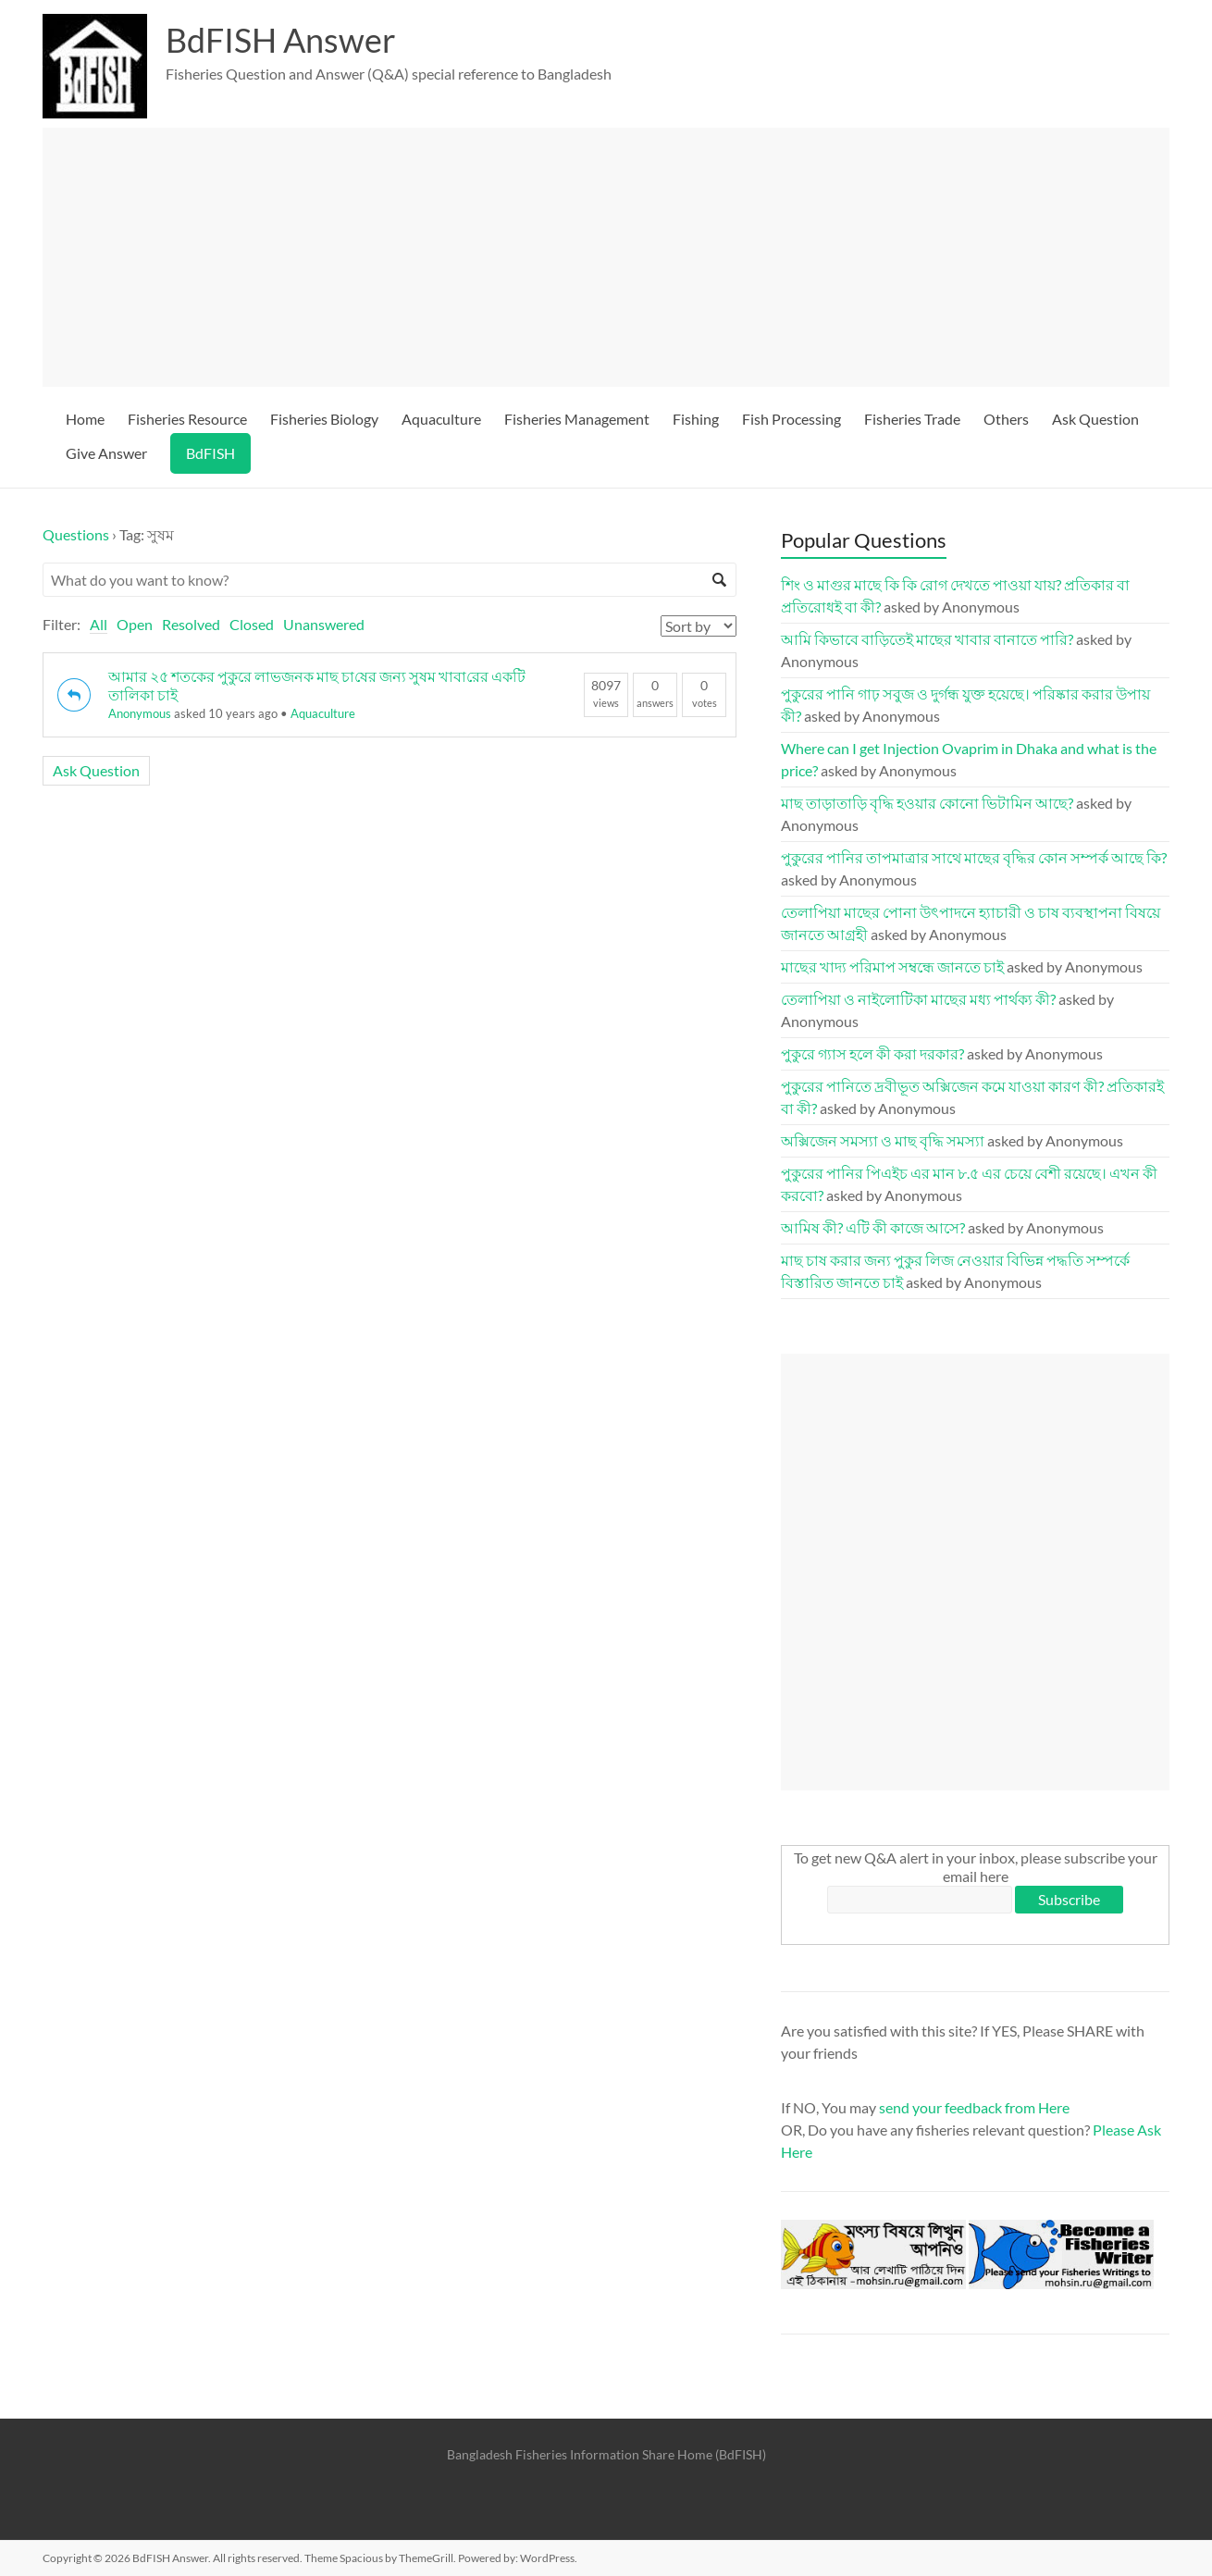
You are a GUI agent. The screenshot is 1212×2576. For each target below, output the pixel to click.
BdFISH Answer (281, 39)
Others (1006, 418)
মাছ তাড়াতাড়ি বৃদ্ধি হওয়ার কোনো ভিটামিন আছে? (927, 802)
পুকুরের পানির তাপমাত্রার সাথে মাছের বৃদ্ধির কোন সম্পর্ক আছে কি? (974, 857)
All (98, 624)
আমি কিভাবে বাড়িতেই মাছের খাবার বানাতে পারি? (927, 639)
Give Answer (106, 453)
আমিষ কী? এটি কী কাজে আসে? (873, 1227)
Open (135, 624)
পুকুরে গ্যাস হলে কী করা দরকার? (872, 1053)
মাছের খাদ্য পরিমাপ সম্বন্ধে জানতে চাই (892, 966)
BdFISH (210, 453)
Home (85, 418)
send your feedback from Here (974, 2107)
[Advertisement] (614, 257)
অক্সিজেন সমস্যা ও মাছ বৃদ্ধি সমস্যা (882, 1140)
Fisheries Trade (912, 418)
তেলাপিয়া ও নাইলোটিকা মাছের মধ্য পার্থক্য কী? (918, 999)
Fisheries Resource (187, 418)
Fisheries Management (576, 418)
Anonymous (139, 713)
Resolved (191, 624)
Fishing (696, 418)
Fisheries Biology (324, 418)
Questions (76, 534)
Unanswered (324, 624)
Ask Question (1095, 418)
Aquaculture (441, 418)
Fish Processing (791, 418)
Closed (251, 624)
